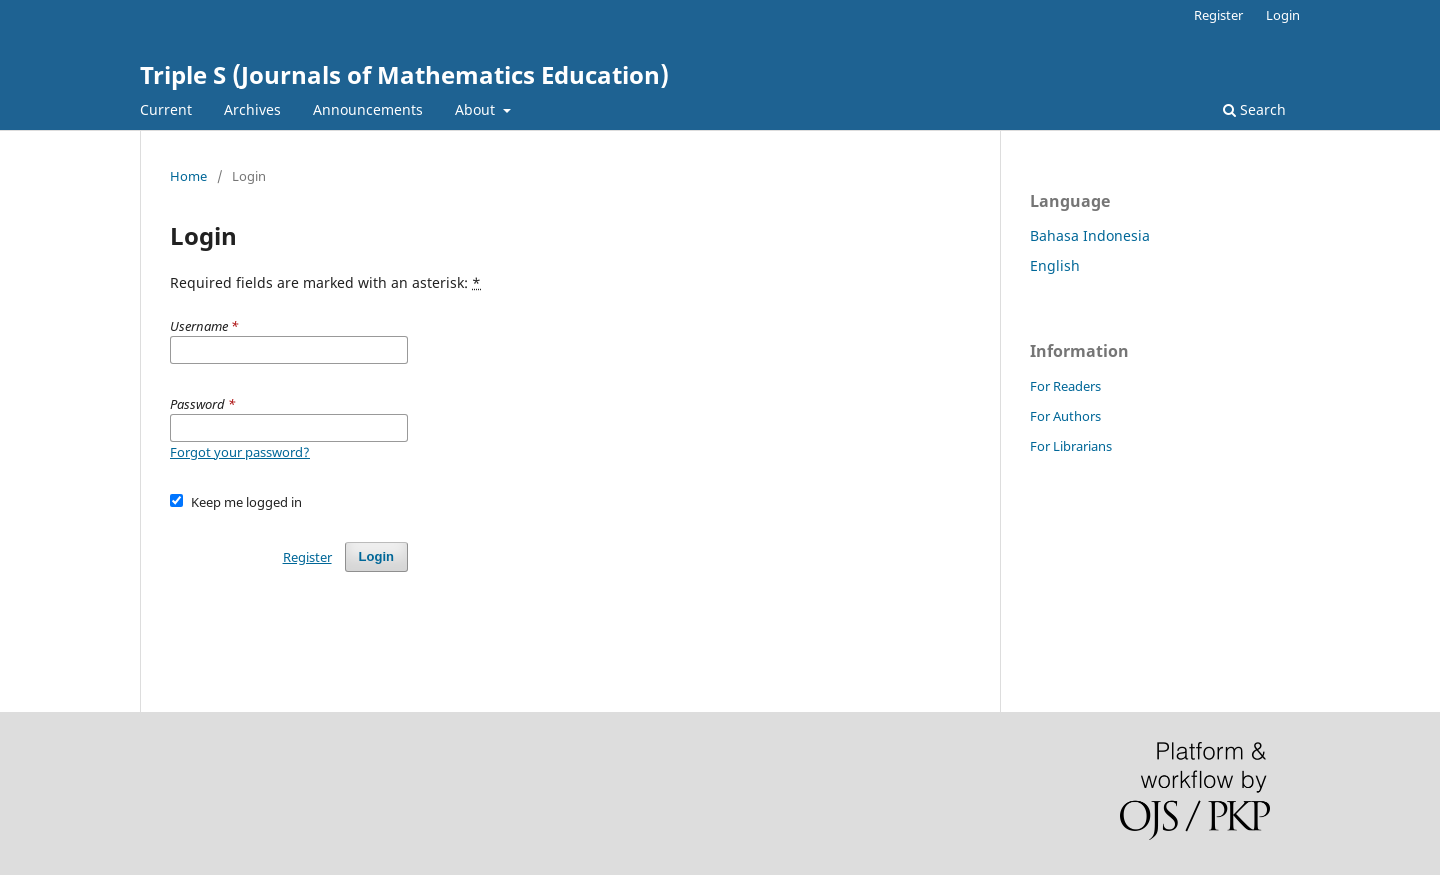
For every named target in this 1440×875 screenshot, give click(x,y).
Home (188, 176)
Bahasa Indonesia (1090, 235)
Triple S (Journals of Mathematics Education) (404, 74)
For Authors (1065, 416)
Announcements (368, 109)
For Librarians (1071, 446)
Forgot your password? (240, 452)
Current (166, 109)
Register (1218, 15)
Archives (252, 109)
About (477, 109)
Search (1254, 109)
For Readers (1065, 386)
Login (1283, 15)
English (1055, 265)
